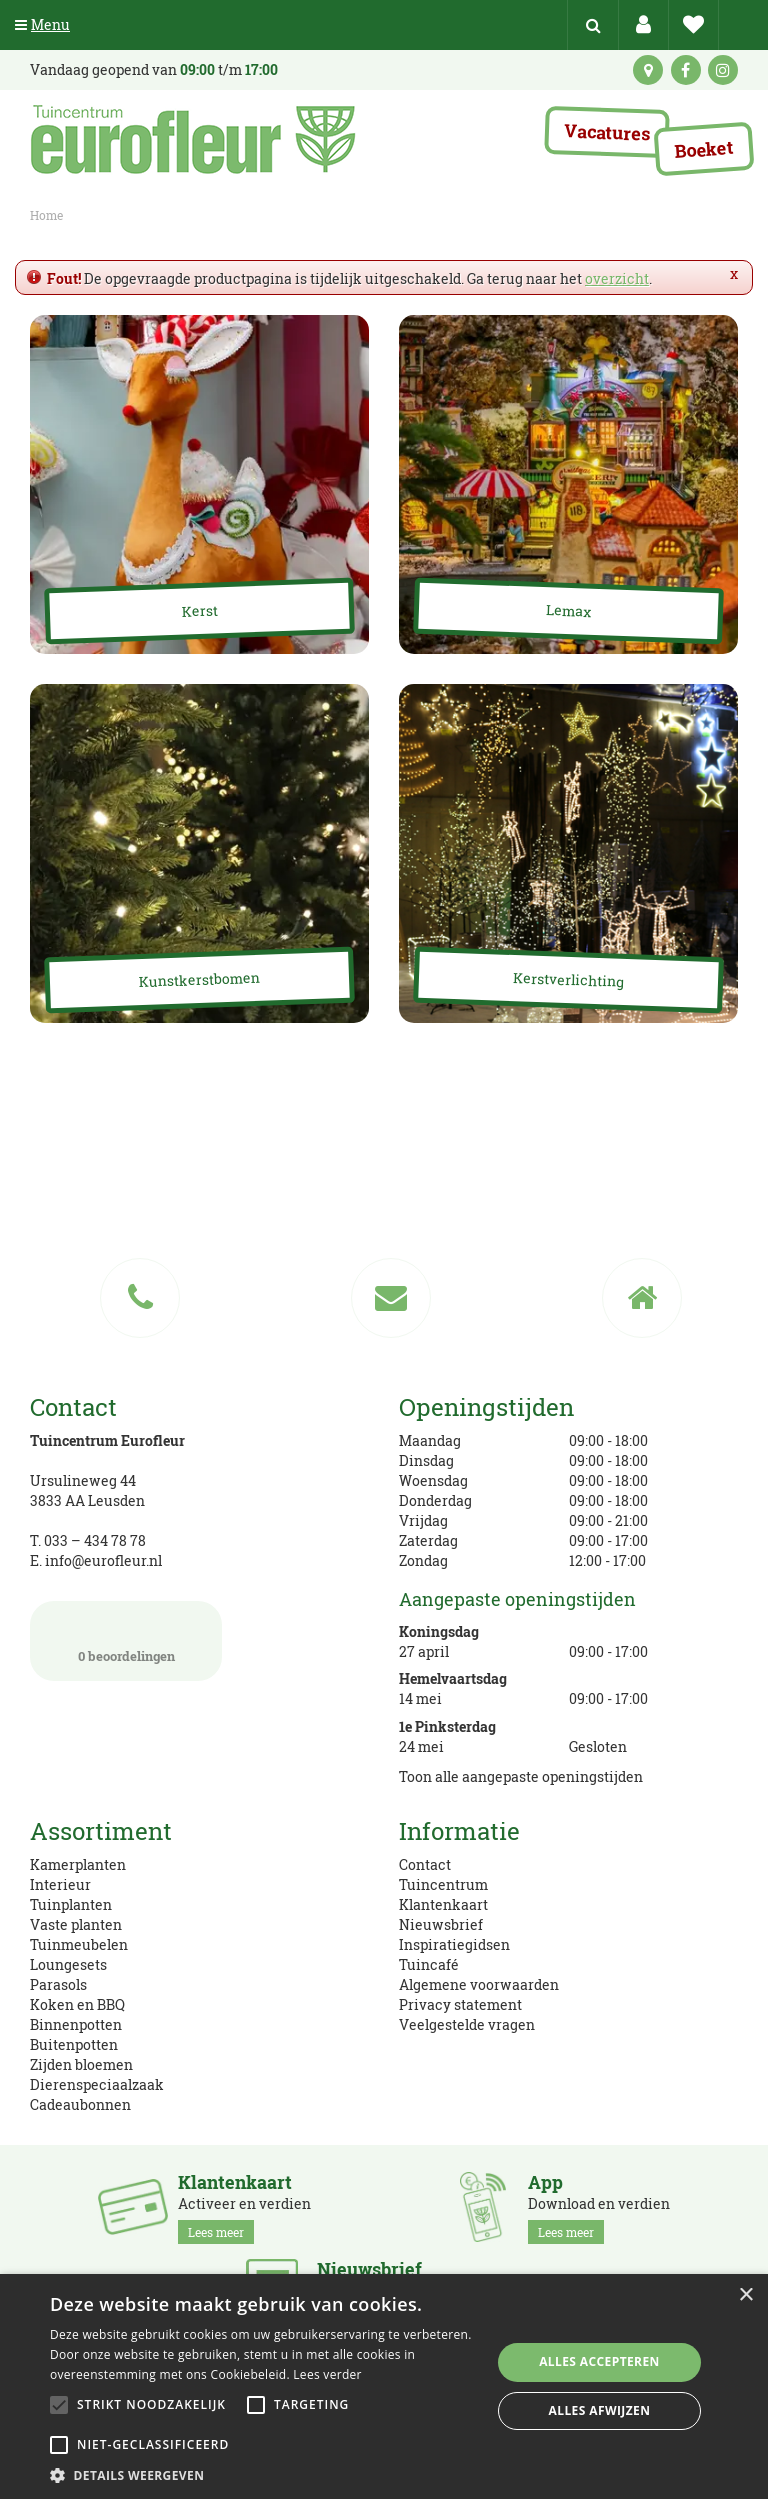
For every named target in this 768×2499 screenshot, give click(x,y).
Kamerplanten (78, 1864)
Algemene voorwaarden (479, 1984)
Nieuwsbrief (441, 1924)
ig (723, 70)
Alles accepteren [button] (599, 2361)
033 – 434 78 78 (95, 1540)
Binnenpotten (76, 2024)
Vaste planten (76, 1924)
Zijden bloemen (81, 2064)
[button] (264, 2474)
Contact (425, 1864)
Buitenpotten (74, 2044)
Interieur (60, 1884)
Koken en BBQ (77, 2004)
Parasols (58, 1984)
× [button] (745, 2295)
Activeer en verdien (244, 2208)
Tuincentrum (443, 1884)
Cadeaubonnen (80, 2104)
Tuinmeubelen (79, 1944)
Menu (42, 24)
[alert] (384, 2386)
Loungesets (68, 1964)
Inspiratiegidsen (454, 1944)
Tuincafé (429, 1964)
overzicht (617, 278)
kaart (648, 70)
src (593, 25)
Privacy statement (460, 2004)
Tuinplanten (71, 1904)
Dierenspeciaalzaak (97, 2084)
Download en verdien (599, 2208)
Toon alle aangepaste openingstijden (521, 1776)
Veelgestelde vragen (467, 2024)
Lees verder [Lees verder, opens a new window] (327, 2374)
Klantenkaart (443, 1904)
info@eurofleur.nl (103, 1560)
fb (686, 70)
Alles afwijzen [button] (600, 2410)
